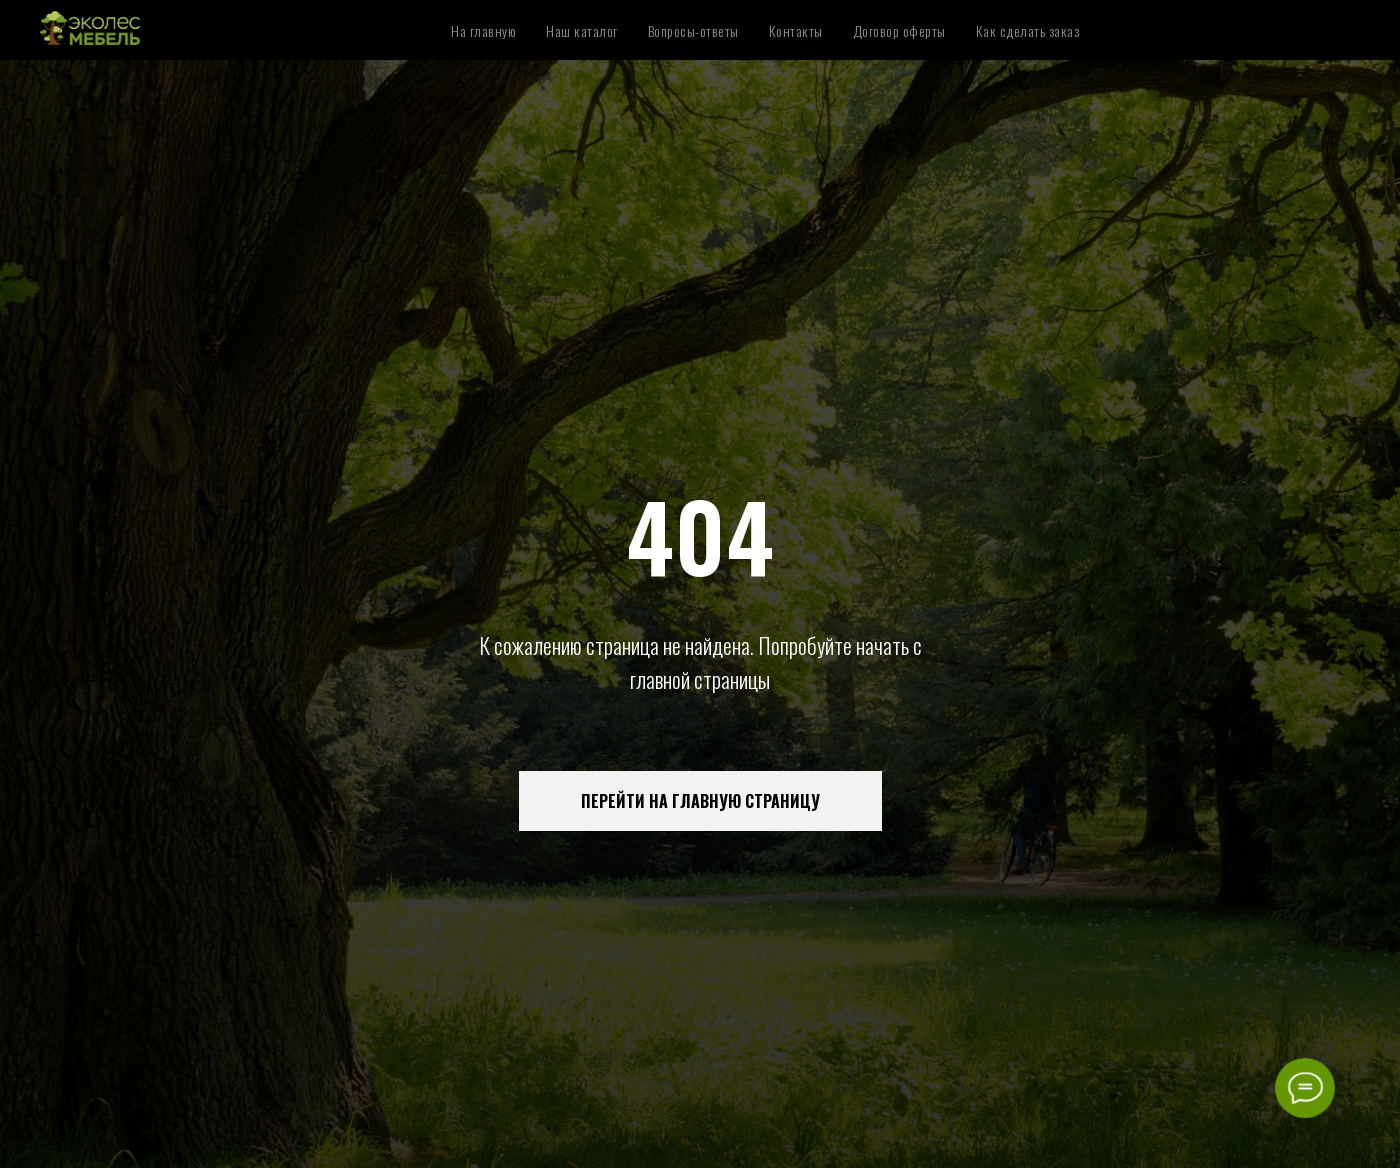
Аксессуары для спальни (1099, 12)
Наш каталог (582, 30)
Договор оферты (899, 30)
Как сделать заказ (1028, 30)
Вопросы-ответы (693, 30)
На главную (483, 30)
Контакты (796, 30)
